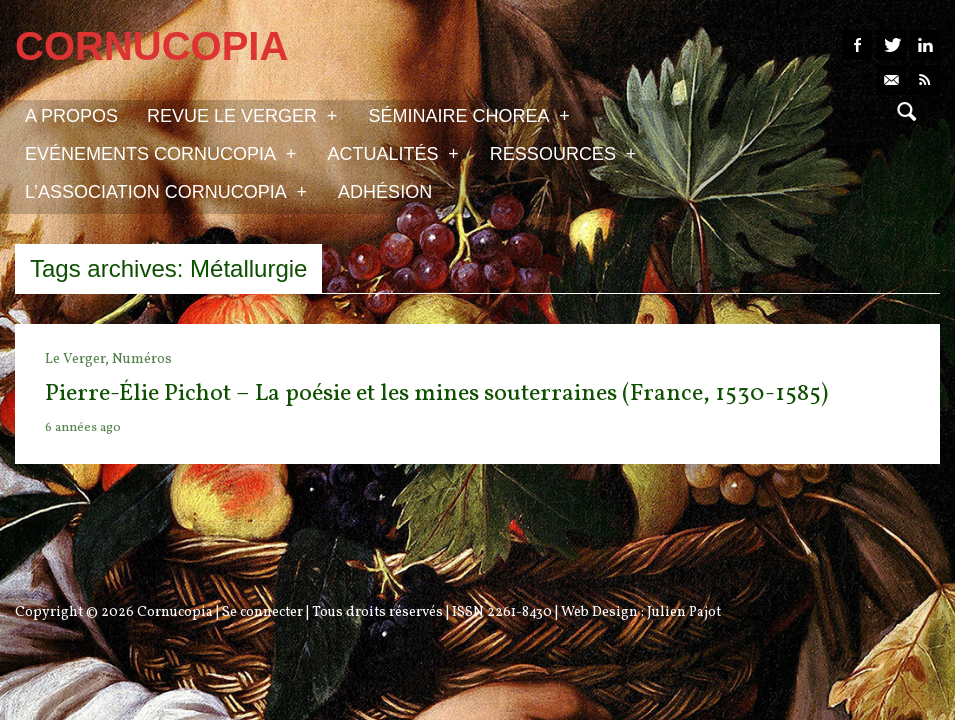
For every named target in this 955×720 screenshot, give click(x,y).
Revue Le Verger (242, 115)
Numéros (142, 359)
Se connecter (262, 612)
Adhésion (385, 192)
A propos (71, 116)
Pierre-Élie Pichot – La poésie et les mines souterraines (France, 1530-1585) (436, 394)
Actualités (392, 153)
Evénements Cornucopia (160, 153)
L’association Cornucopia (166, 191)
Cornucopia (175, 612)
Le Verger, (78, 359)
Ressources (563, 153)
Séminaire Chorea (468, 115)
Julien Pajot (684, 612)
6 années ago (83, 428)
